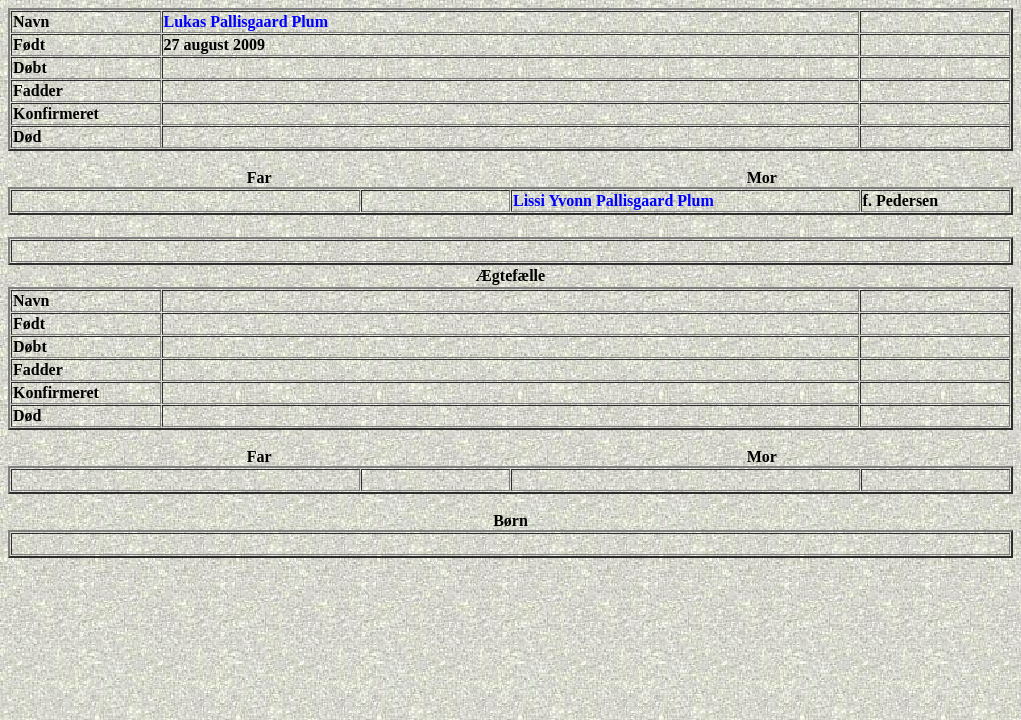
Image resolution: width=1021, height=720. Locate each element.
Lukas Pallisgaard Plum (246, 21)
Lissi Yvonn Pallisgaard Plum (613, 200)
